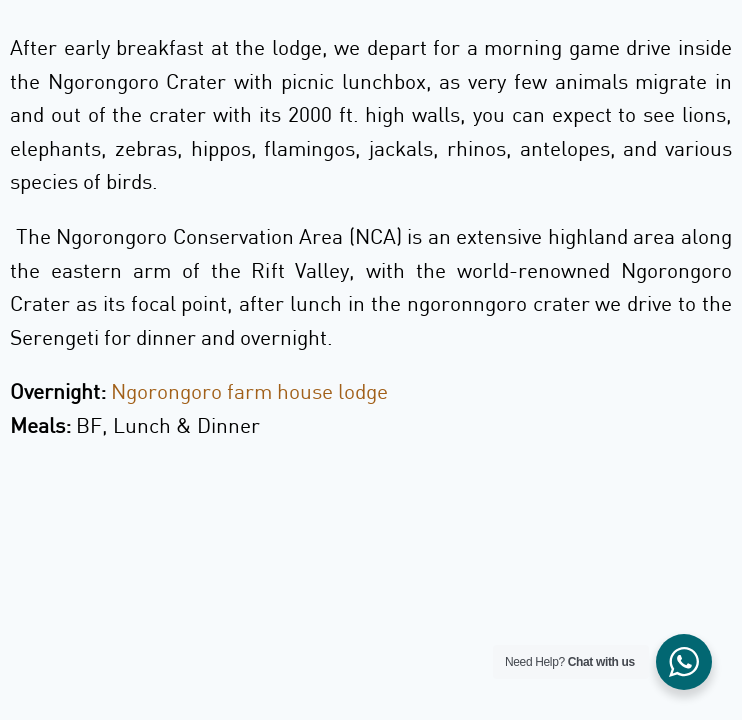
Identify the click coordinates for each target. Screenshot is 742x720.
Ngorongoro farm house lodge (249, 391)
